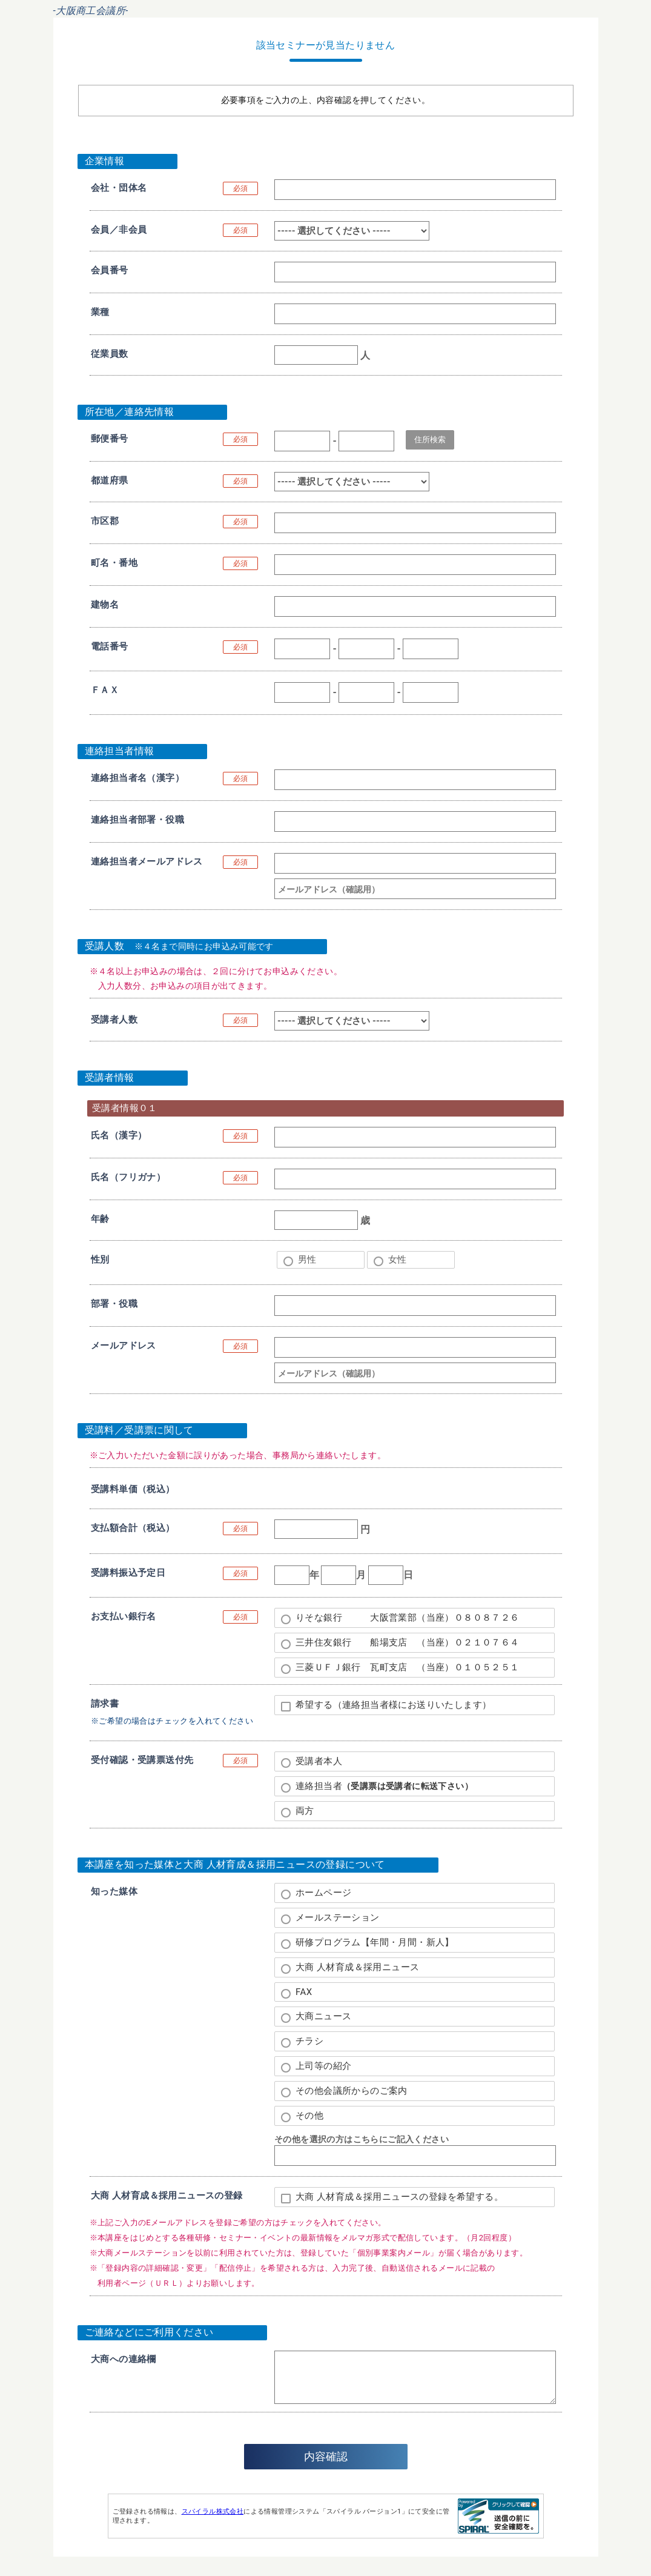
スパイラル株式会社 (213, 2511)
